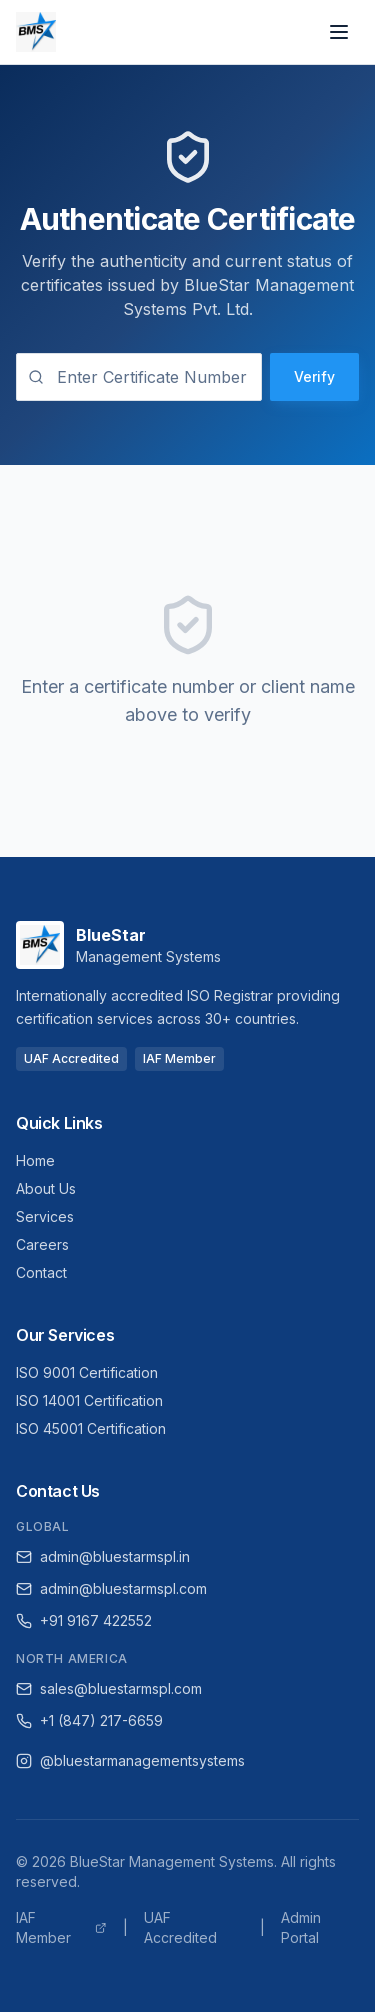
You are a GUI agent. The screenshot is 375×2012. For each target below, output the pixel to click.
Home (35, 1160)
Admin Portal (301, 1927)
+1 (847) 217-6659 (89, 1720)
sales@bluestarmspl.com (109, 1688)
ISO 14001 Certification (89, 1400)
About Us (46, 1188)
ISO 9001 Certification (87, 1372)
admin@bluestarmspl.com (111, 1588)
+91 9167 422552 (84, 1620)
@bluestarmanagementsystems (130, 1760)
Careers (42, 1244)
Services (45, 1216)
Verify (314, 376)
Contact (41, 1272)
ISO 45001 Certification (91, 1428)
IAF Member (61, 1927)
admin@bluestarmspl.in (103, 1556)
